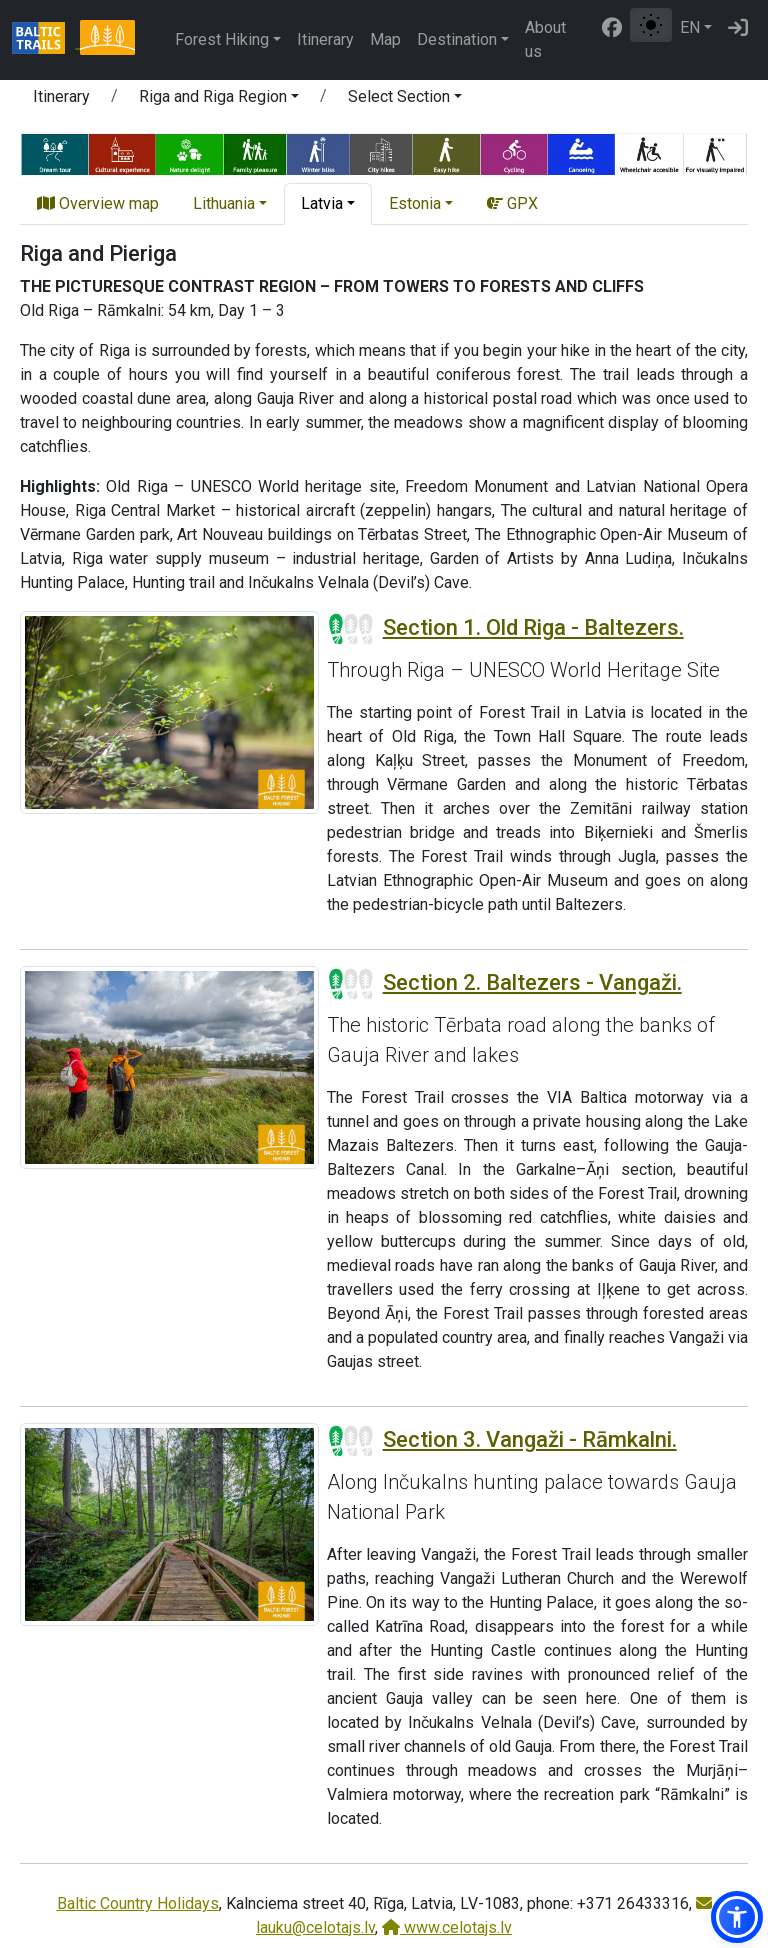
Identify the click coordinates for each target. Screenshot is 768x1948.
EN (690, 27)
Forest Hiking (222, 39)
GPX (512, 203)
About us (545, 39)
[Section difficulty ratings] (351, 629)
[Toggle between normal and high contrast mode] (651, 25)
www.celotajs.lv (447, 1927)
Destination (457, 39)
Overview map (98, 203)
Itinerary (325, 39)
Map (385, 39)
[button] (219, 100)
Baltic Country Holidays (138, 1903)
